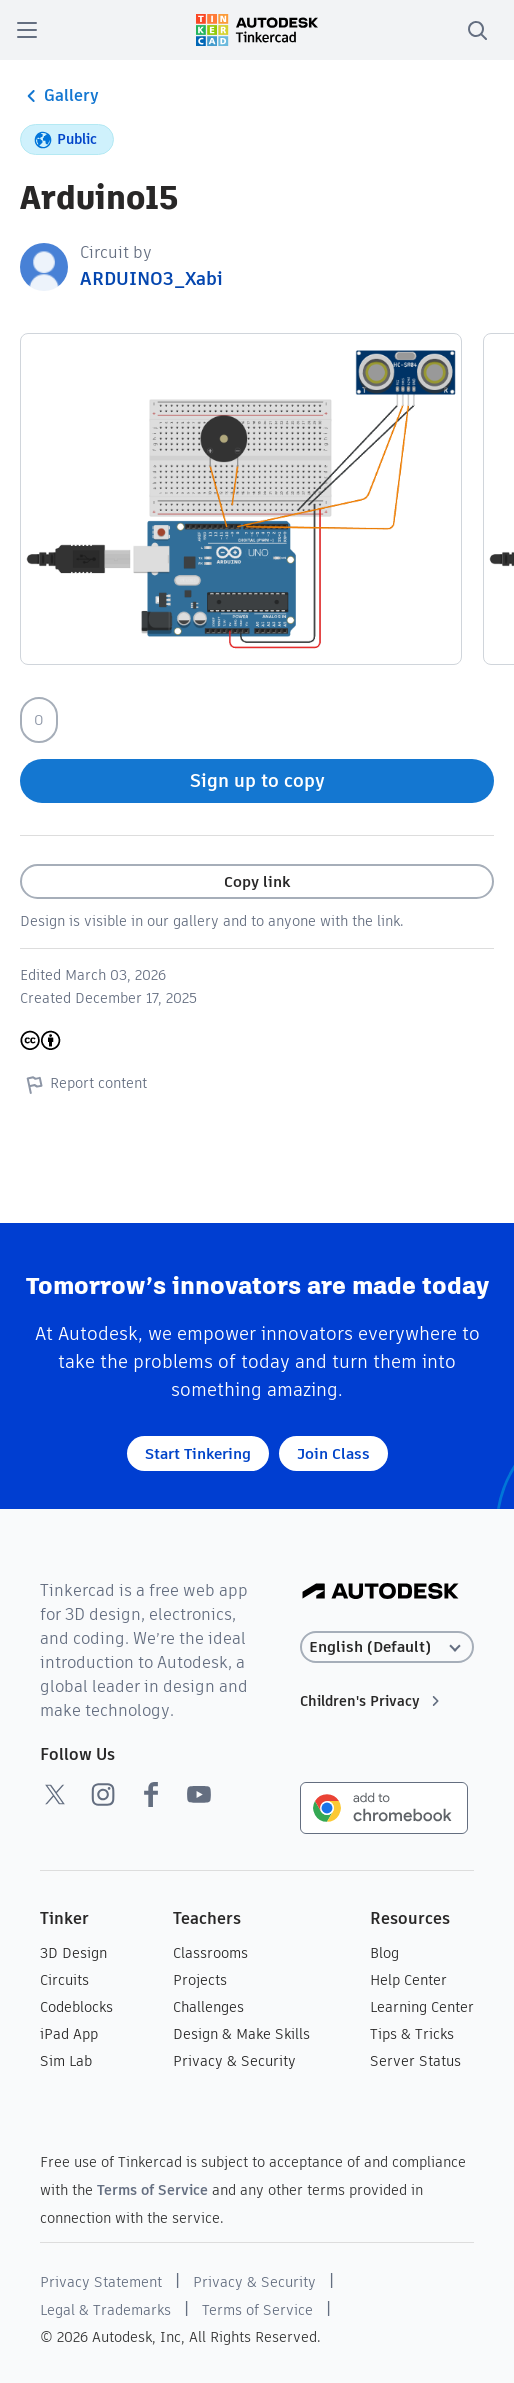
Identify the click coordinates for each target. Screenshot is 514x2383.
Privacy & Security (234, 2061)
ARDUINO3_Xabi (151, 278)
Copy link (257, 881)
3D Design (73, 1953)
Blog (384, 1953)
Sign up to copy (257, 780)
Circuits (64, 1980)
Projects (200, 1980)
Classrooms (210, 1953)
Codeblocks (76, 2007)
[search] (477, 30)
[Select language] (387, 1647)
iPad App (69, 2034)
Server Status (415, 2061)
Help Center (408, 1980)
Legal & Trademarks (105, 2310)
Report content (83, 1084)
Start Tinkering (198, 1453)
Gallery (59, 96)
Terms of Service (152, 2190)
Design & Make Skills (241, 2034)
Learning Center (422, 2007)
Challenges (208, 2007)
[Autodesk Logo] (380, 1592)
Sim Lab (66, 2061)
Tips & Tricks (412, 2034)
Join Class (333, 1453)
